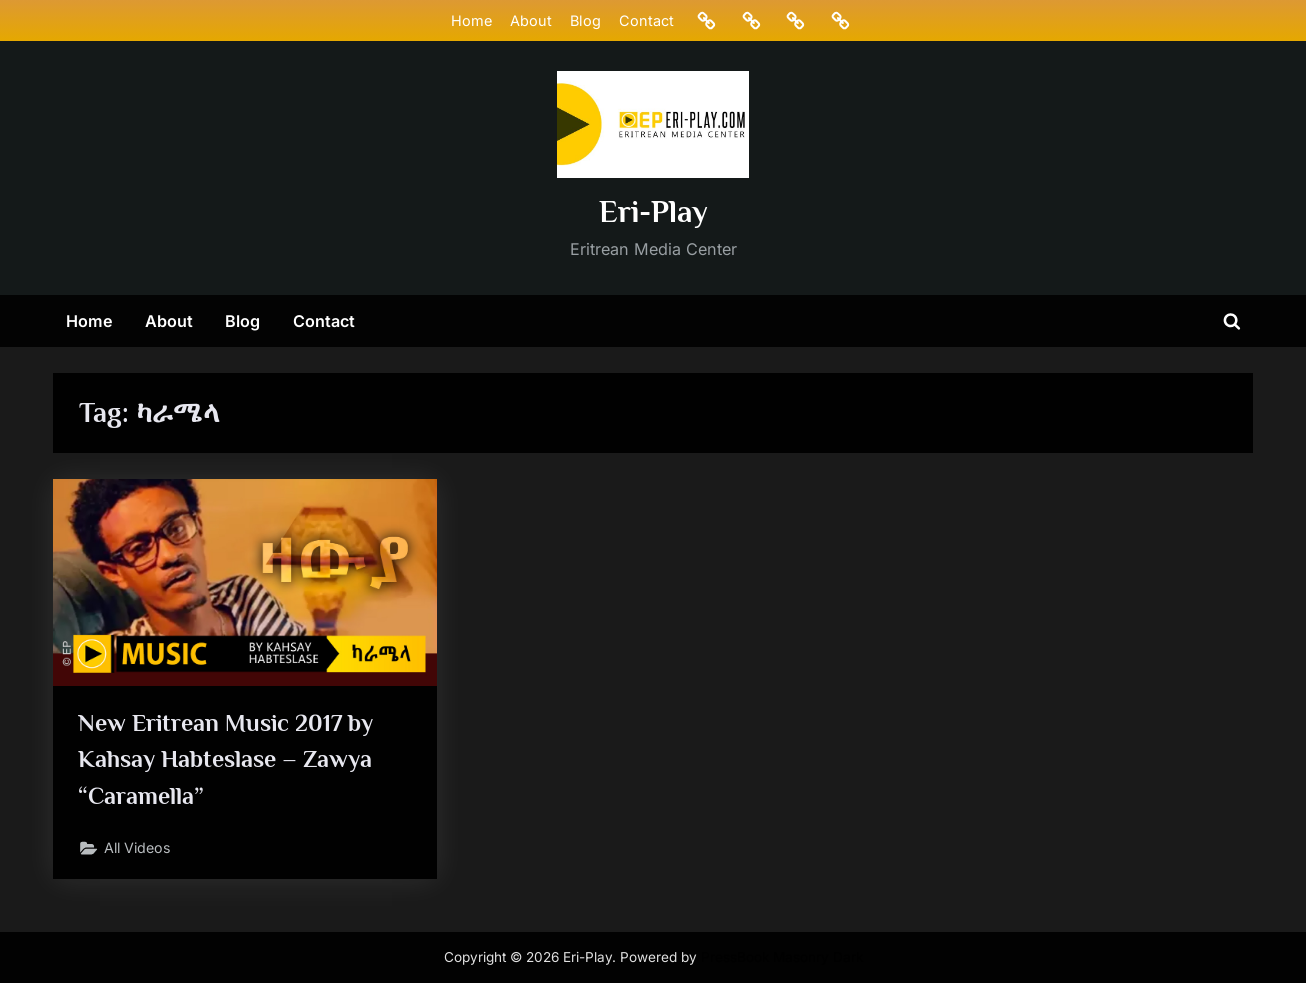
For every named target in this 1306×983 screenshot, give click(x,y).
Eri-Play (653, 211)
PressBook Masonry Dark (782, 957)
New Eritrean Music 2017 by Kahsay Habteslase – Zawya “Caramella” (232, 760)
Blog (584, 20)
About (530, 20)
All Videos (140, 851)
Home (470, 20)
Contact (646, 20)
